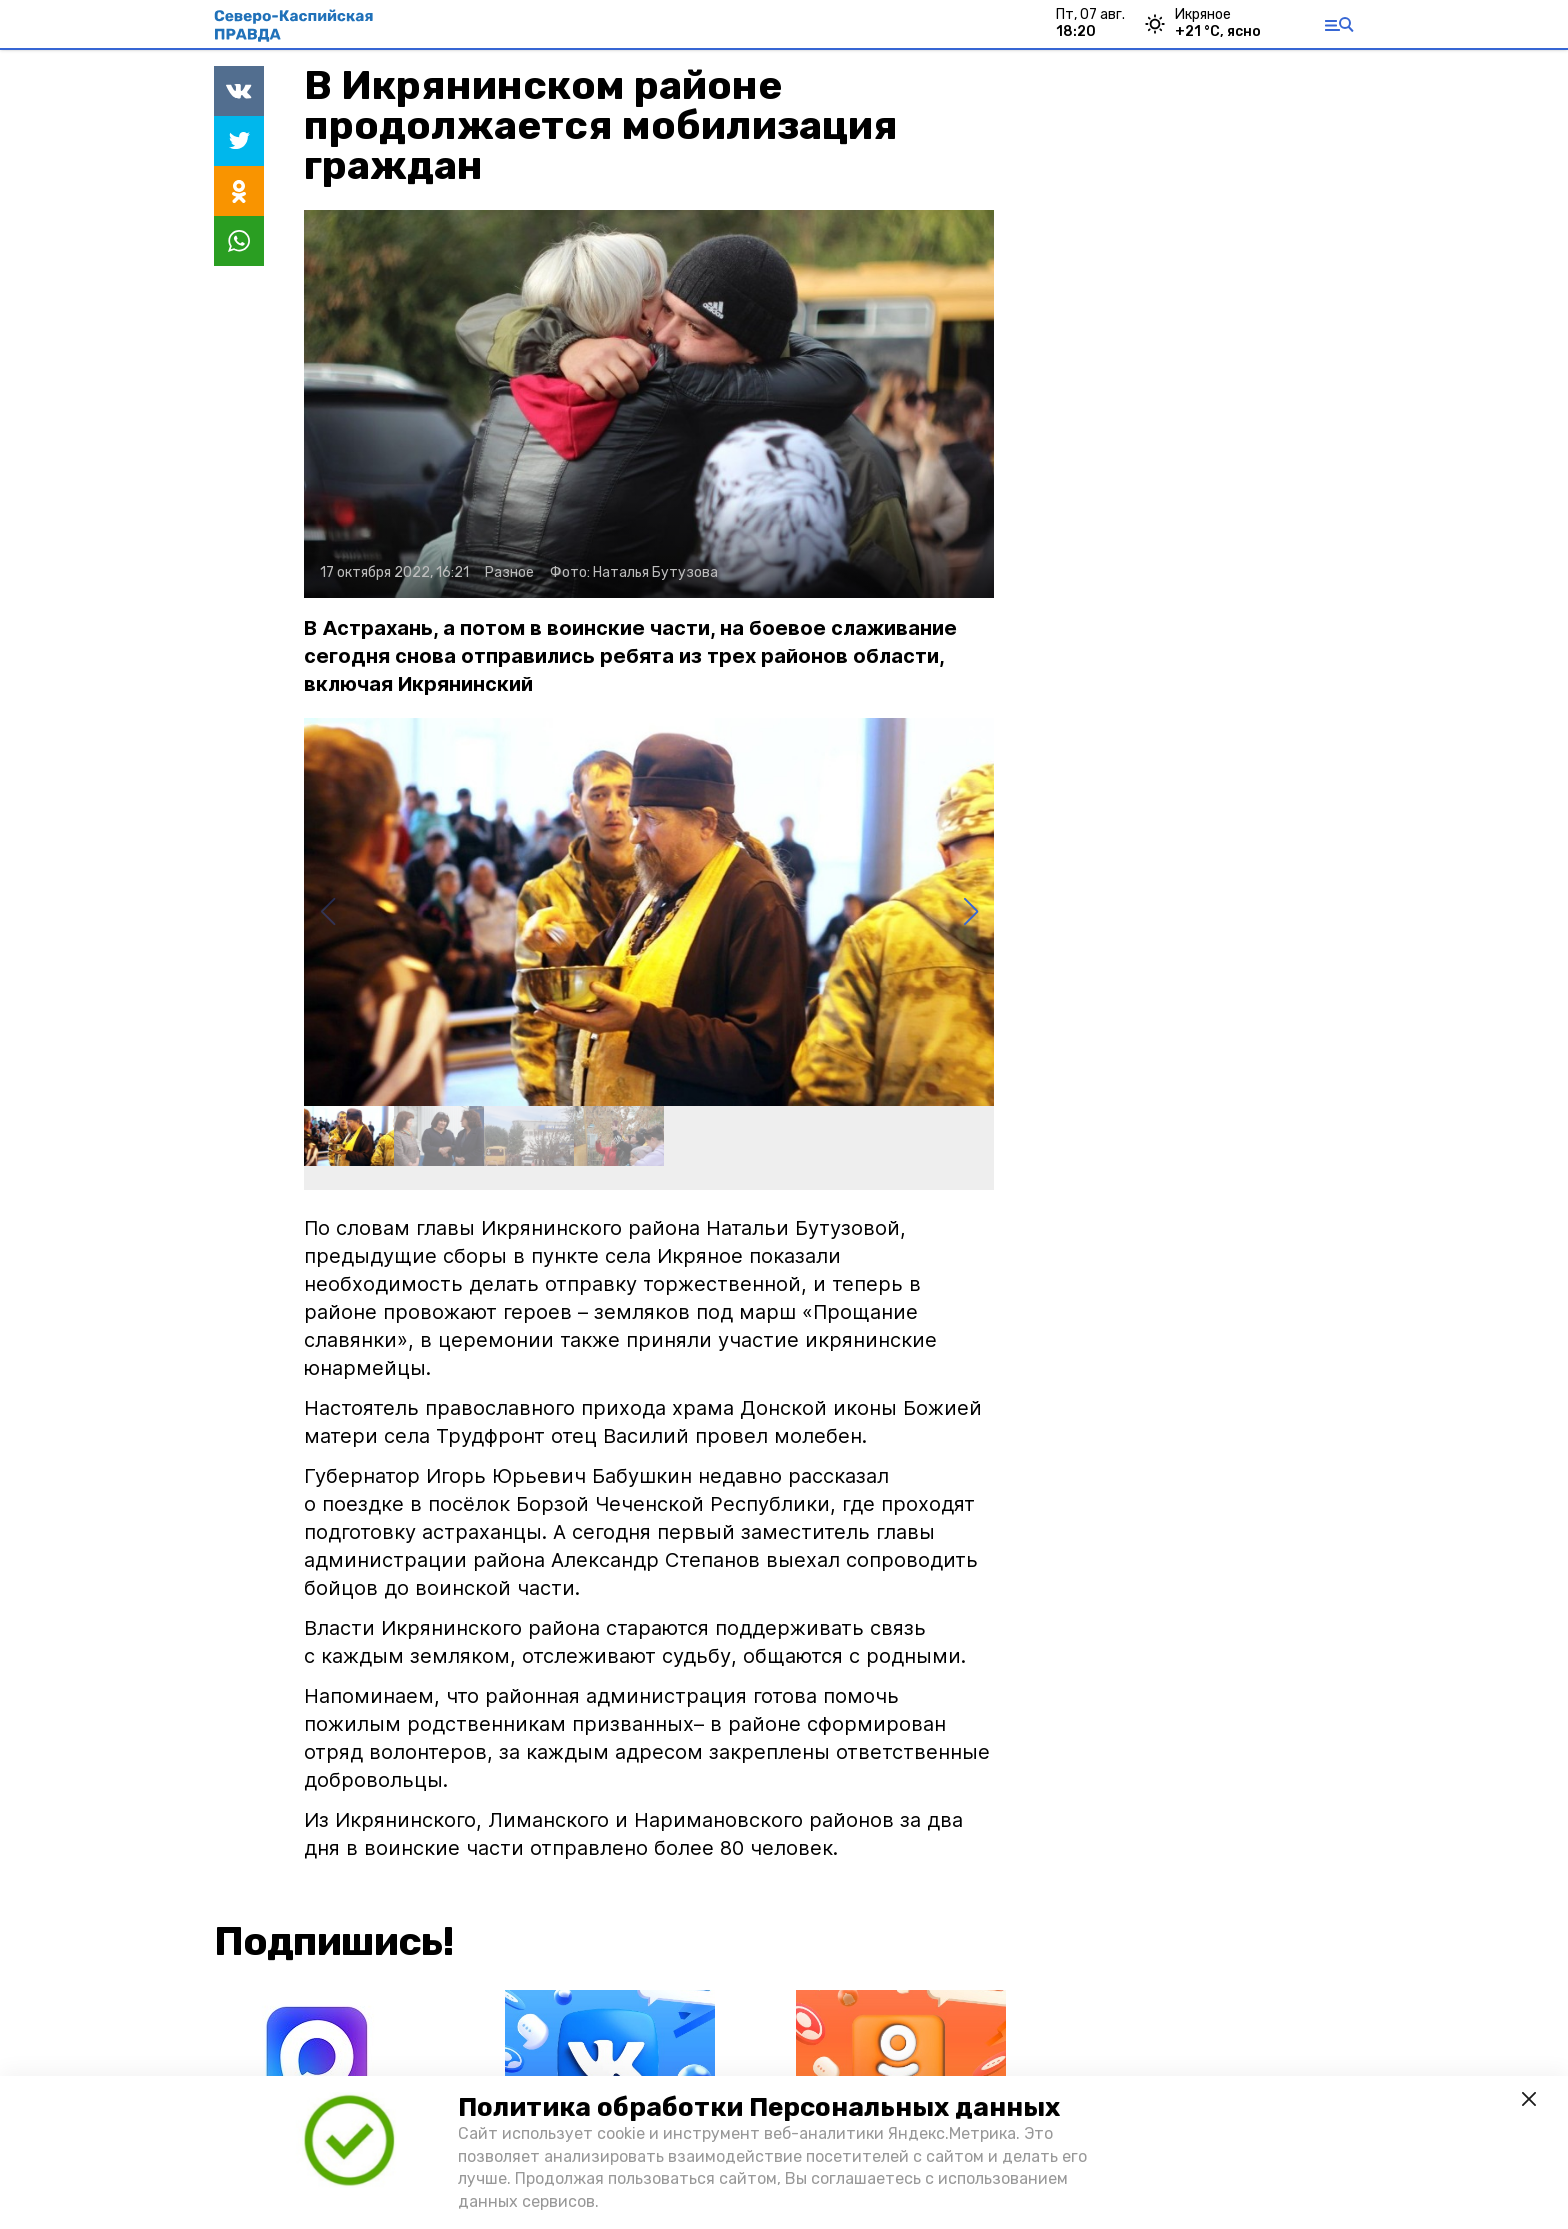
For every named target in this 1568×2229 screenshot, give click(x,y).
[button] (970, 912)
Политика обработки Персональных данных (759, 2107)
